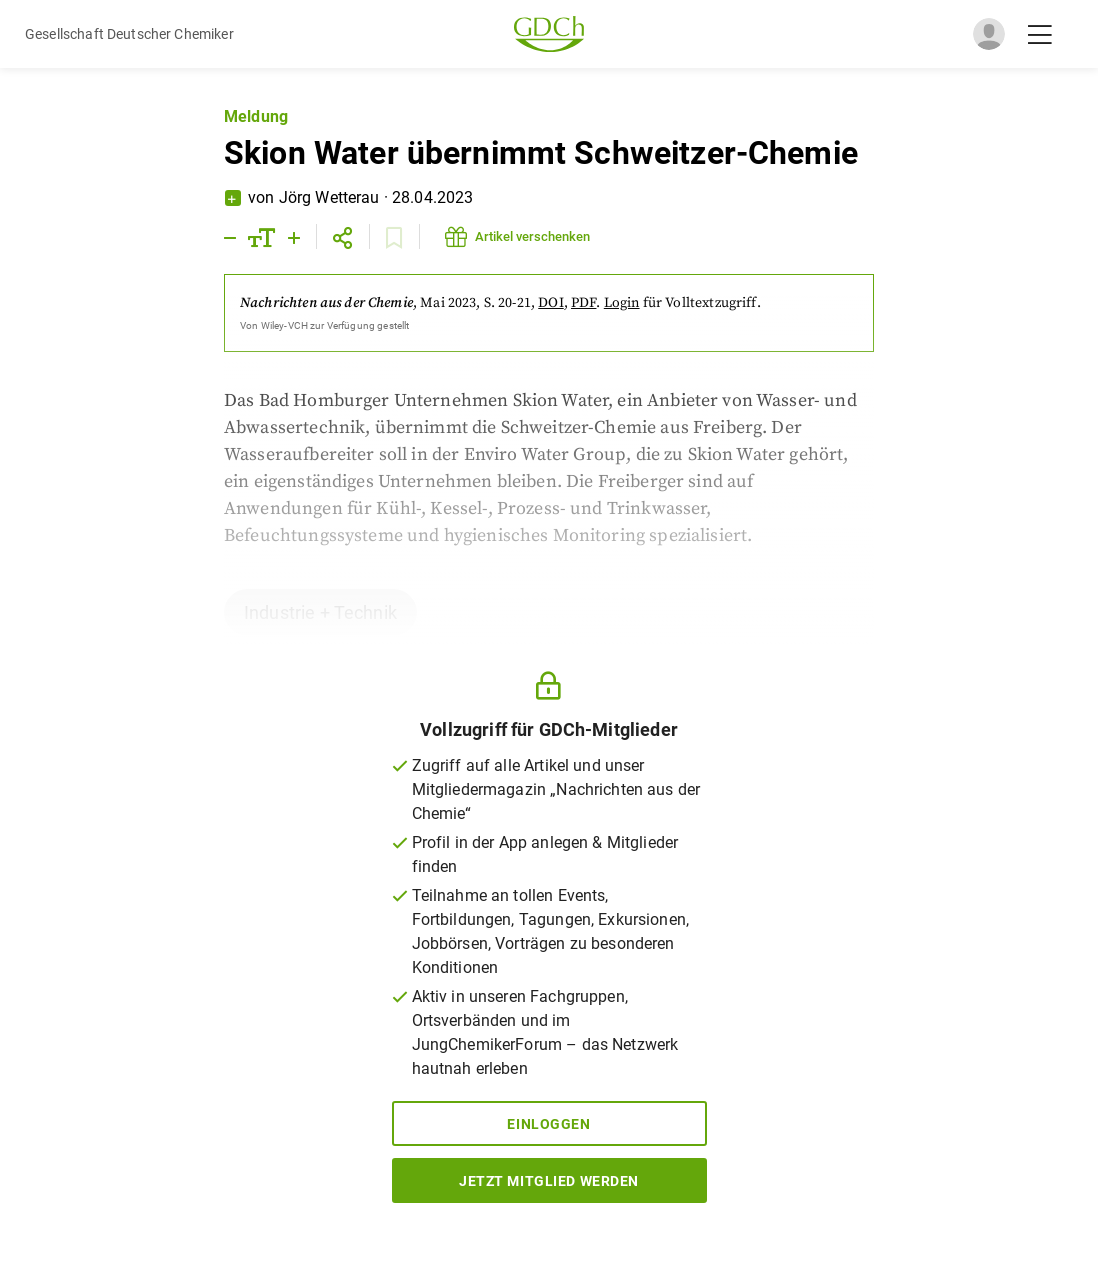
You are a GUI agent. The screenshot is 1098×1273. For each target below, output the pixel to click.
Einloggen (548, 1124)
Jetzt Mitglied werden (549, 1181)
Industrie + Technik (320, 612)
